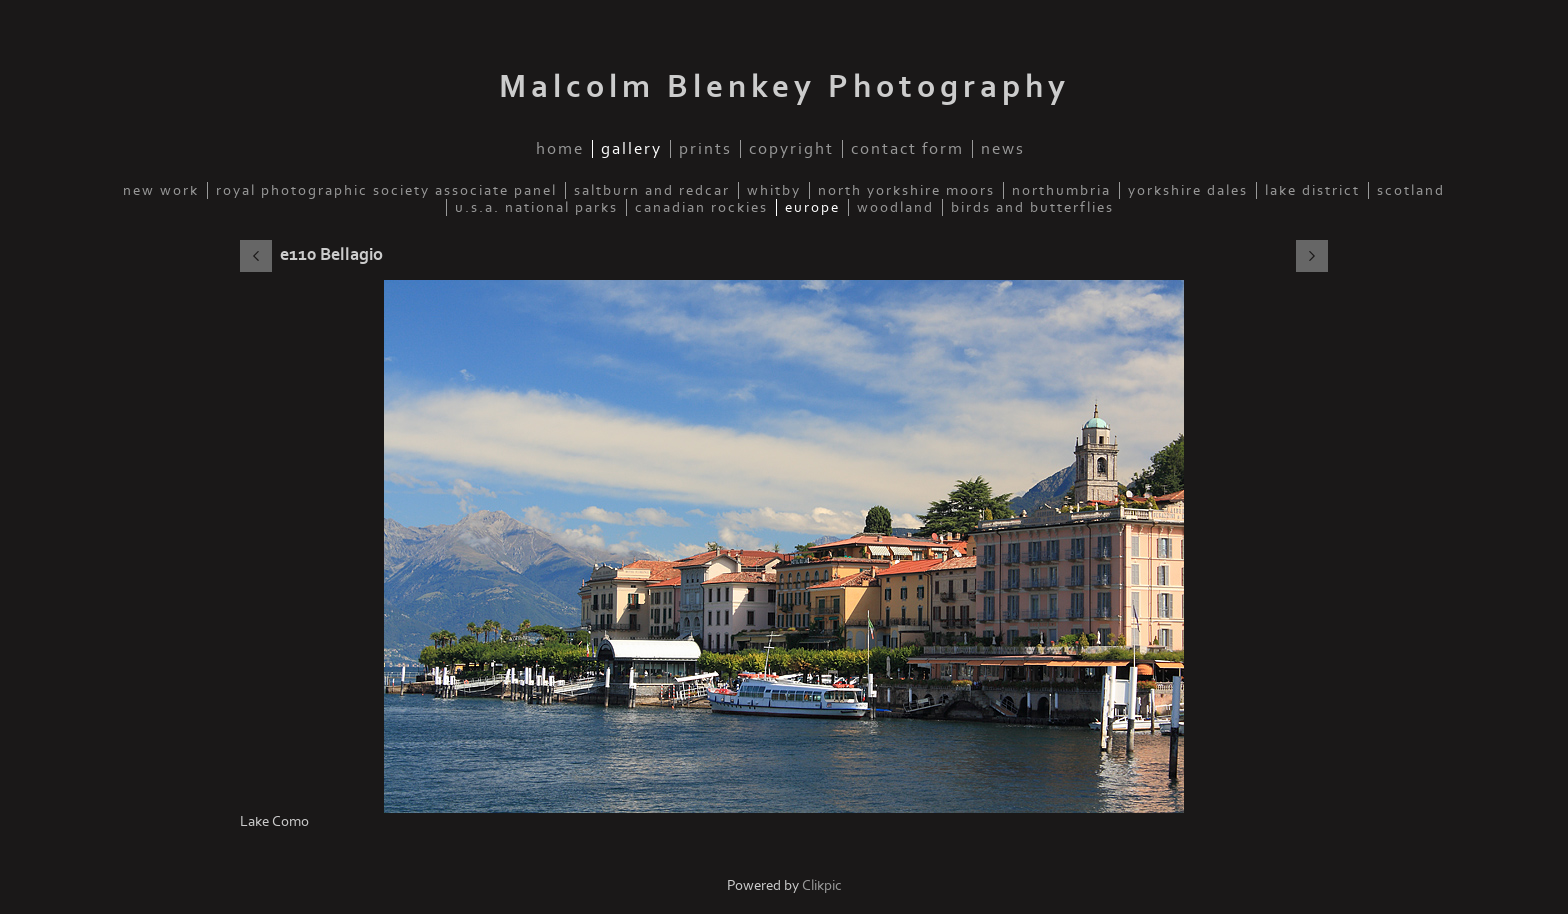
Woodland (895, 207)
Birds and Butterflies (1032, 207)
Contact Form (907, 149)
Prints (705, 149)
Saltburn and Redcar (652, 190)
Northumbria (1061, 190)
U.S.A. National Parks (536, 207)
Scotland (1411, 190)
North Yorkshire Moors (906, 190)
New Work (161, 190)
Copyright (791, 149)
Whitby (774, 190)
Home (560, 149)
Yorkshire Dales (1188, 190)
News (1003, 149)
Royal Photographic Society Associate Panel (386, 190)
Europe (812, 207)
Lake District (1312, 190)
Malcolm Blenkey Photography (784, 87)
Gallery (631, 149)
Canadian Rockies (701, 207)
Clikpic (822, 885)
